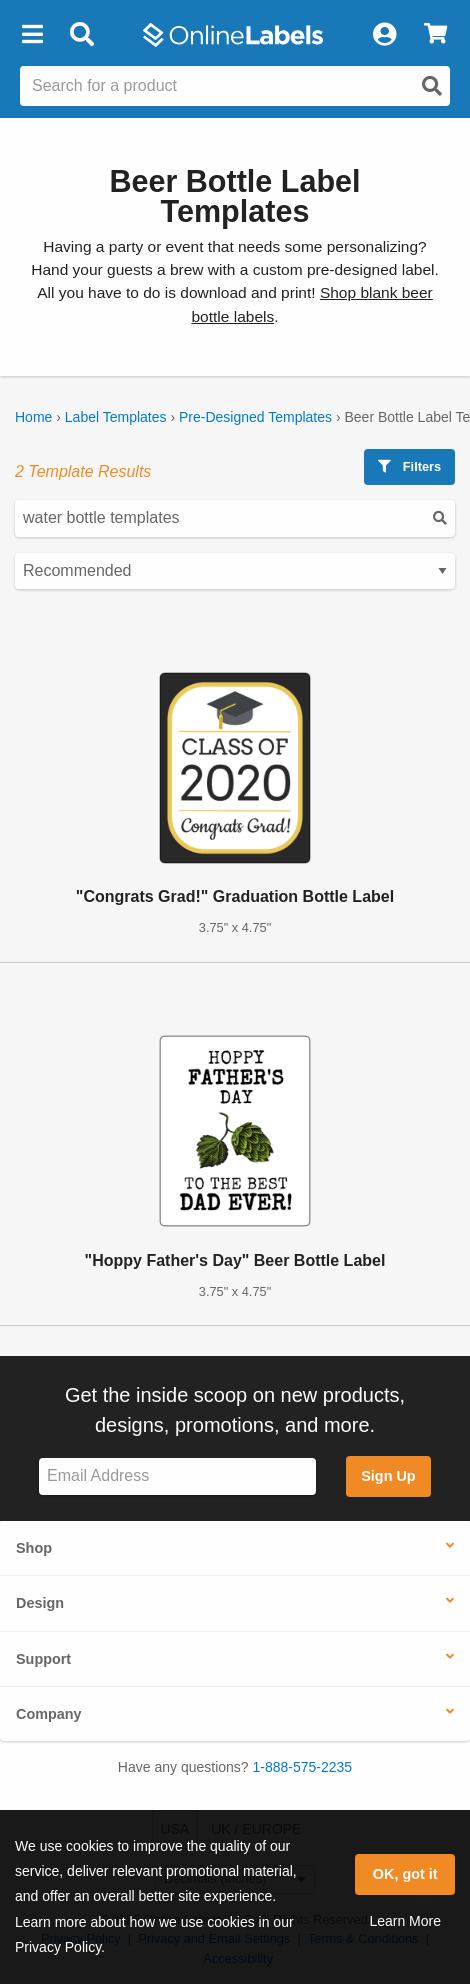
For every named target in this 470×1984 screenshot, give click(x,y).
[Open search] (432, 86)
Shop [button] (34, 1548)
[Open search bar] (81, 35)
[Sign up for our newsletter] (177, 1476)
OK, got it (405, 1874)
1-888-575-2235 (303, 1767)
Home (33, 417)
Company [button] (49, 1714)
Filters (409, 466)
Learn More (405, 1921)
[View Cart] (435, 35)
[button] (32, 35)
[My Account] (384, 35)
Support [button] (43, 1659)
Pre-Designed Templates (255, 417)
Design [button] (40, 1603)
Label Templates (116, 417)
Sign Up (388, 1476)
